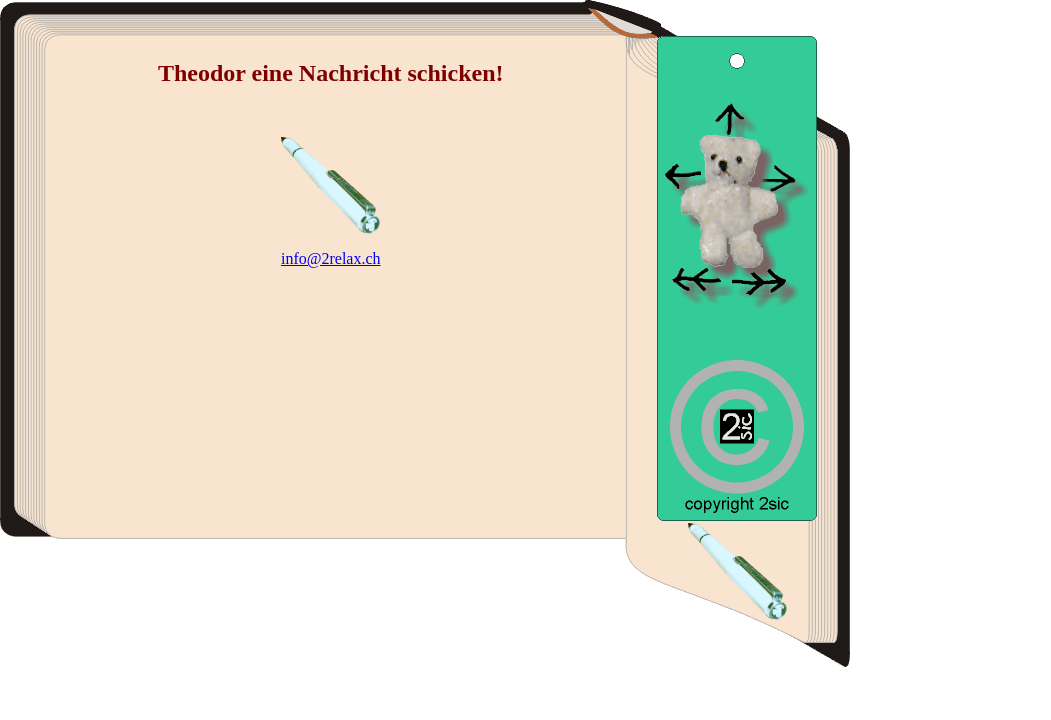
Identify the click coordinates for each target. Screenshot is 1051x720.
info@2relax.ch (331, 258)
